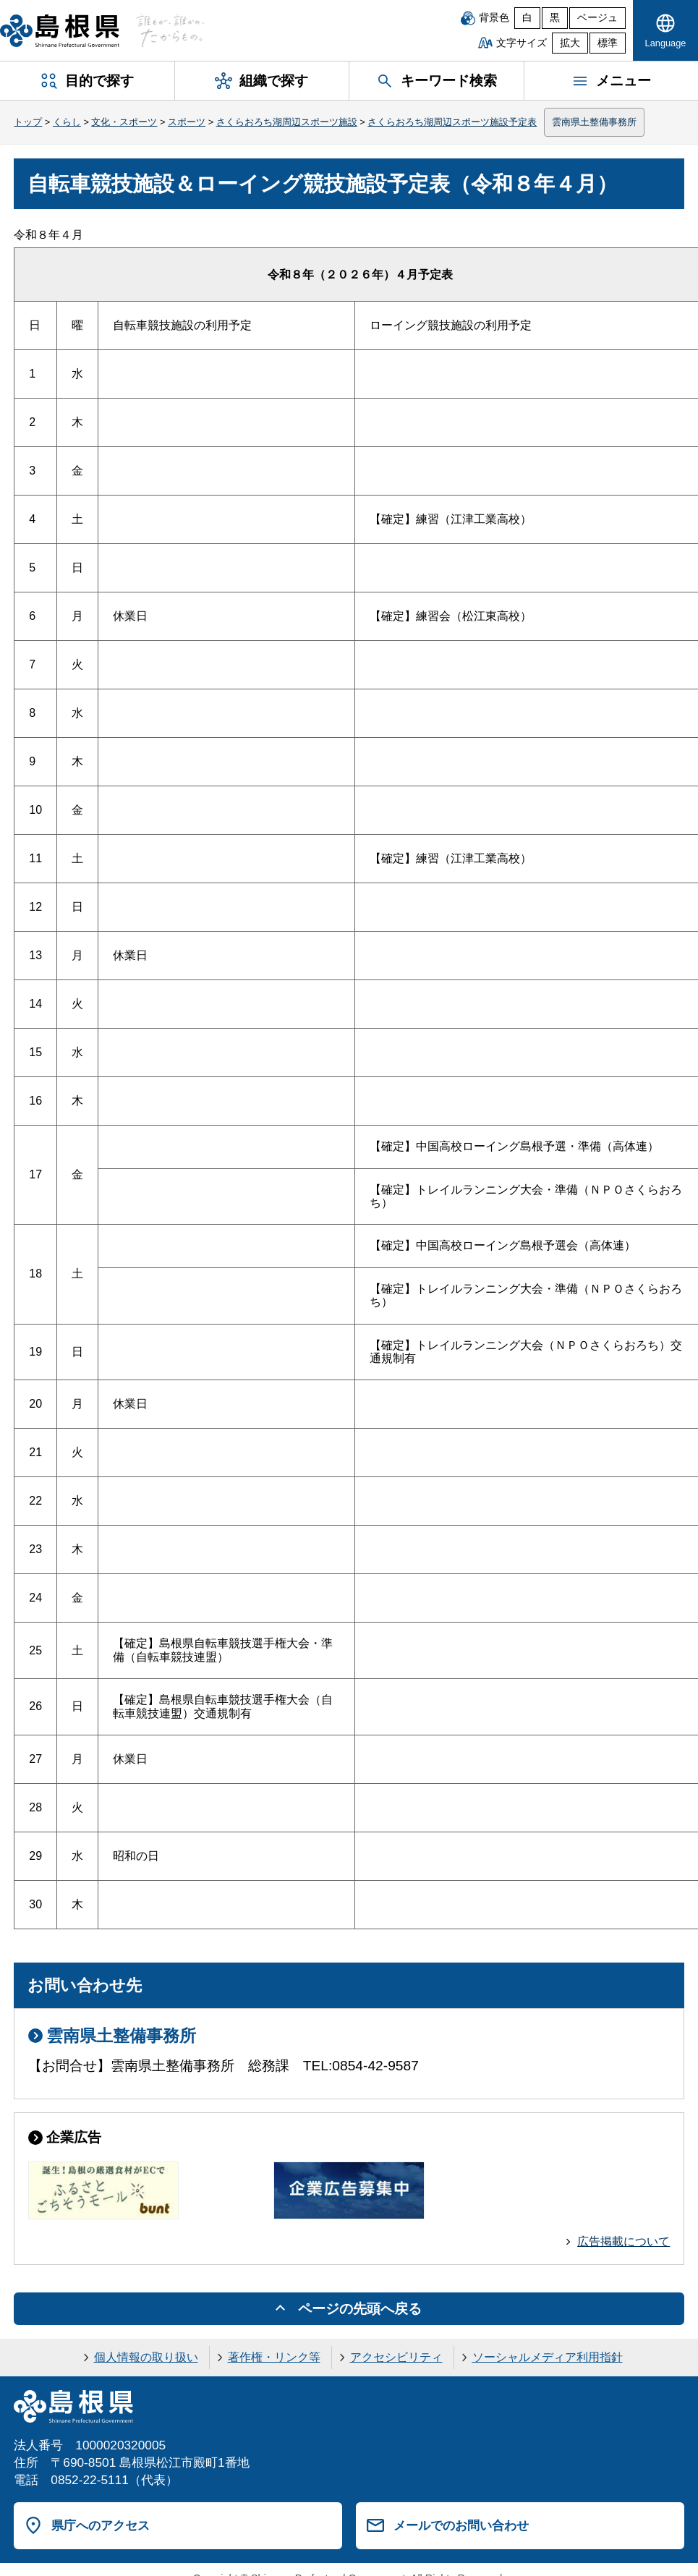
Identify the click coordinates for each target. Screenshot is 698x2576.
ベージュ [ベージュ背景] (597, 17)
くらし (67, 121)
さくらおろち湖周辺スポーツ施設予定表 (452, 121)
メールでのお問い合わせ (461, 2525)
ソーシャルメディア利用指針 (547, 2357)
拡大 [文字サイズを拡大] (570, 43)
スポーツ (186, 121)
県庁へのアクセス (100, 2525)
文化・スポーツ (124, 121)
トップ (28, 121)
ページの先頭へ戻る (360, 2308)
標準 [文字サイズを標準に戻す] (607, 43)
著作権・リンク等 (274, 2357)
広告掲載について (623, 2241)
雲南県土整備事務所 (594, 121)
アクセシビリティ (396, 2357)
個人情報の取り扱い (146, 2357)
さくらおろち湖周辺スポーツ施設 (286, 121)
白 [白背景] (527, 17)
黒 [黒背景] (555, 17)
